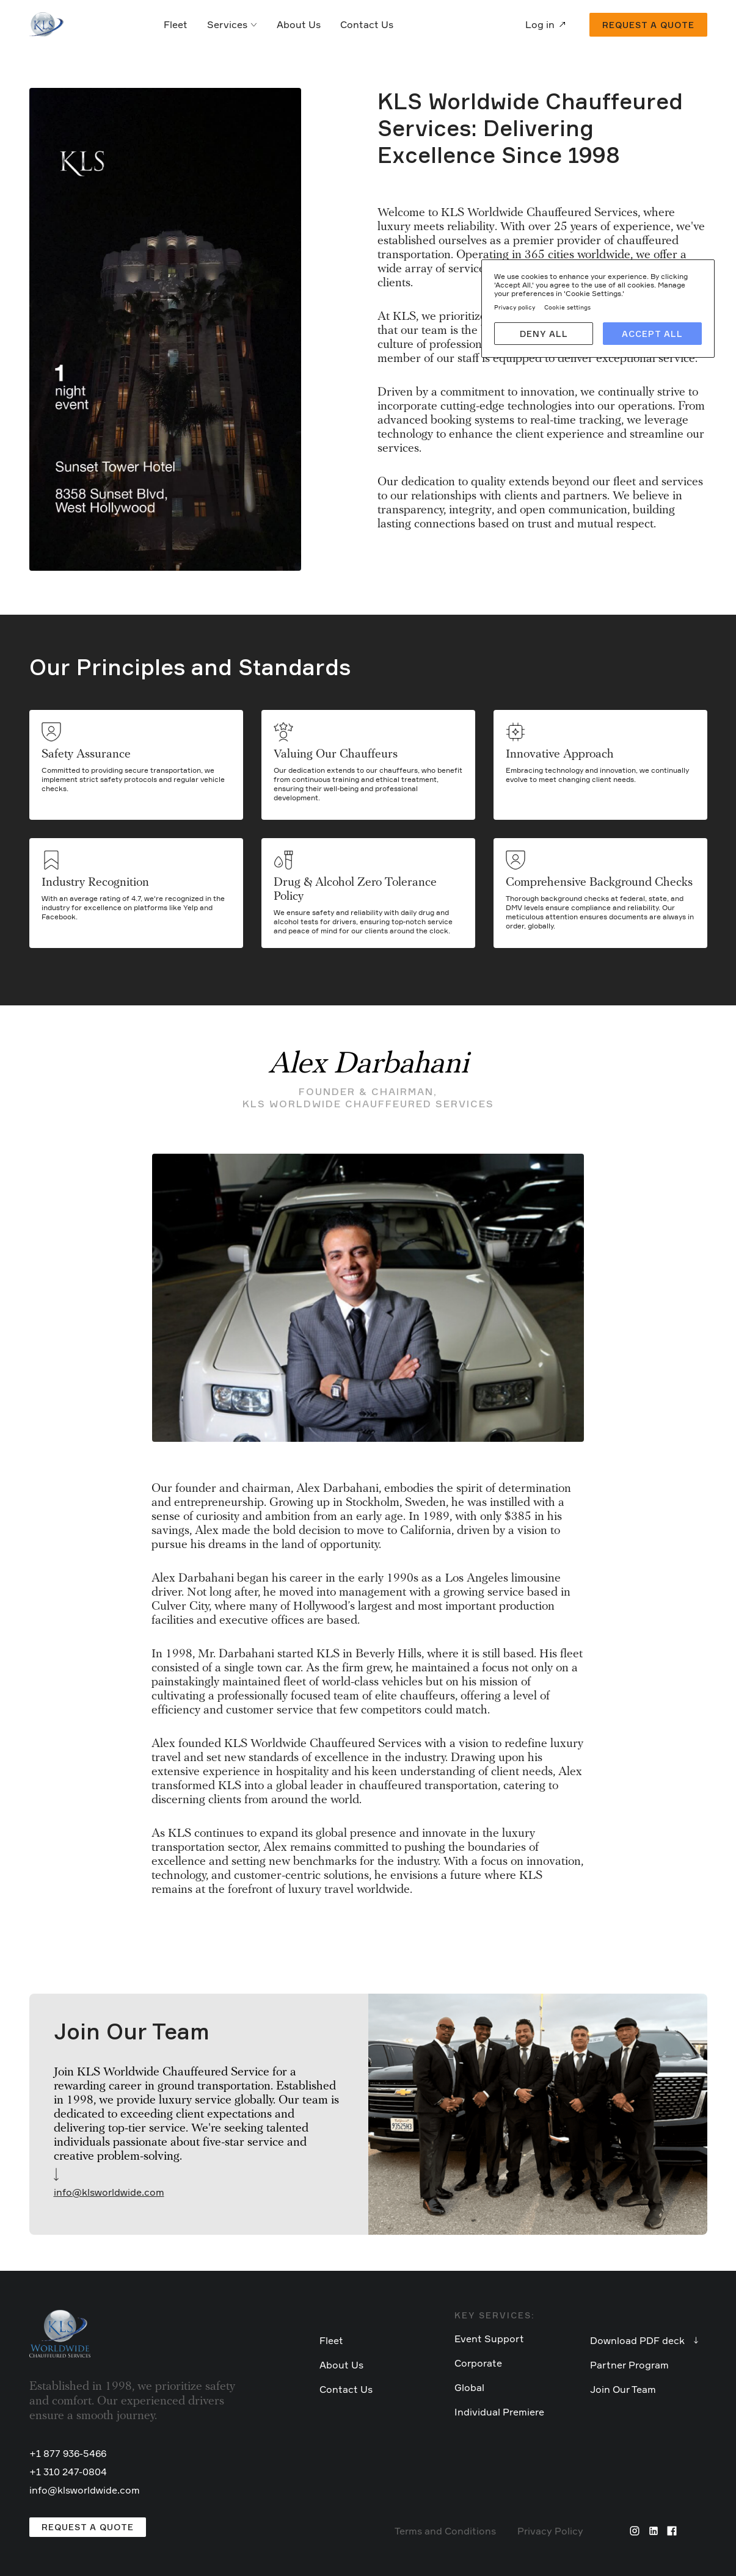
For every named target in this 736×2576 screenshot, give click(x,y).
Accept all (652, 333)
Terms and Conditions (445, 2531)
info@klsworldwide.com (109, 2192)
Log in (540, 24)
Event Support (489, 2338)
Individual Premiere (499, 2412)
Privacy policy (514, 307)
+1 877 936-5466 (67, 2453)
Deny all (544, 333)
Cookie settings (567, 307)
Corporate (478, 2363)
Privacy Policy (550, 2531)
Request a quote (648, 25)
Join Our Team (623, 2389)
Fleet (176, 24)
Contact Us (366, 24)
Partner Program (629, 2365)
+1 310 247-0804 (68, 2472)
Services (232, 24)
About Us (299, 24)
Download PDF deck (637, 2340)
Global (469, 2387)
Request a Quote (88, 2527)
